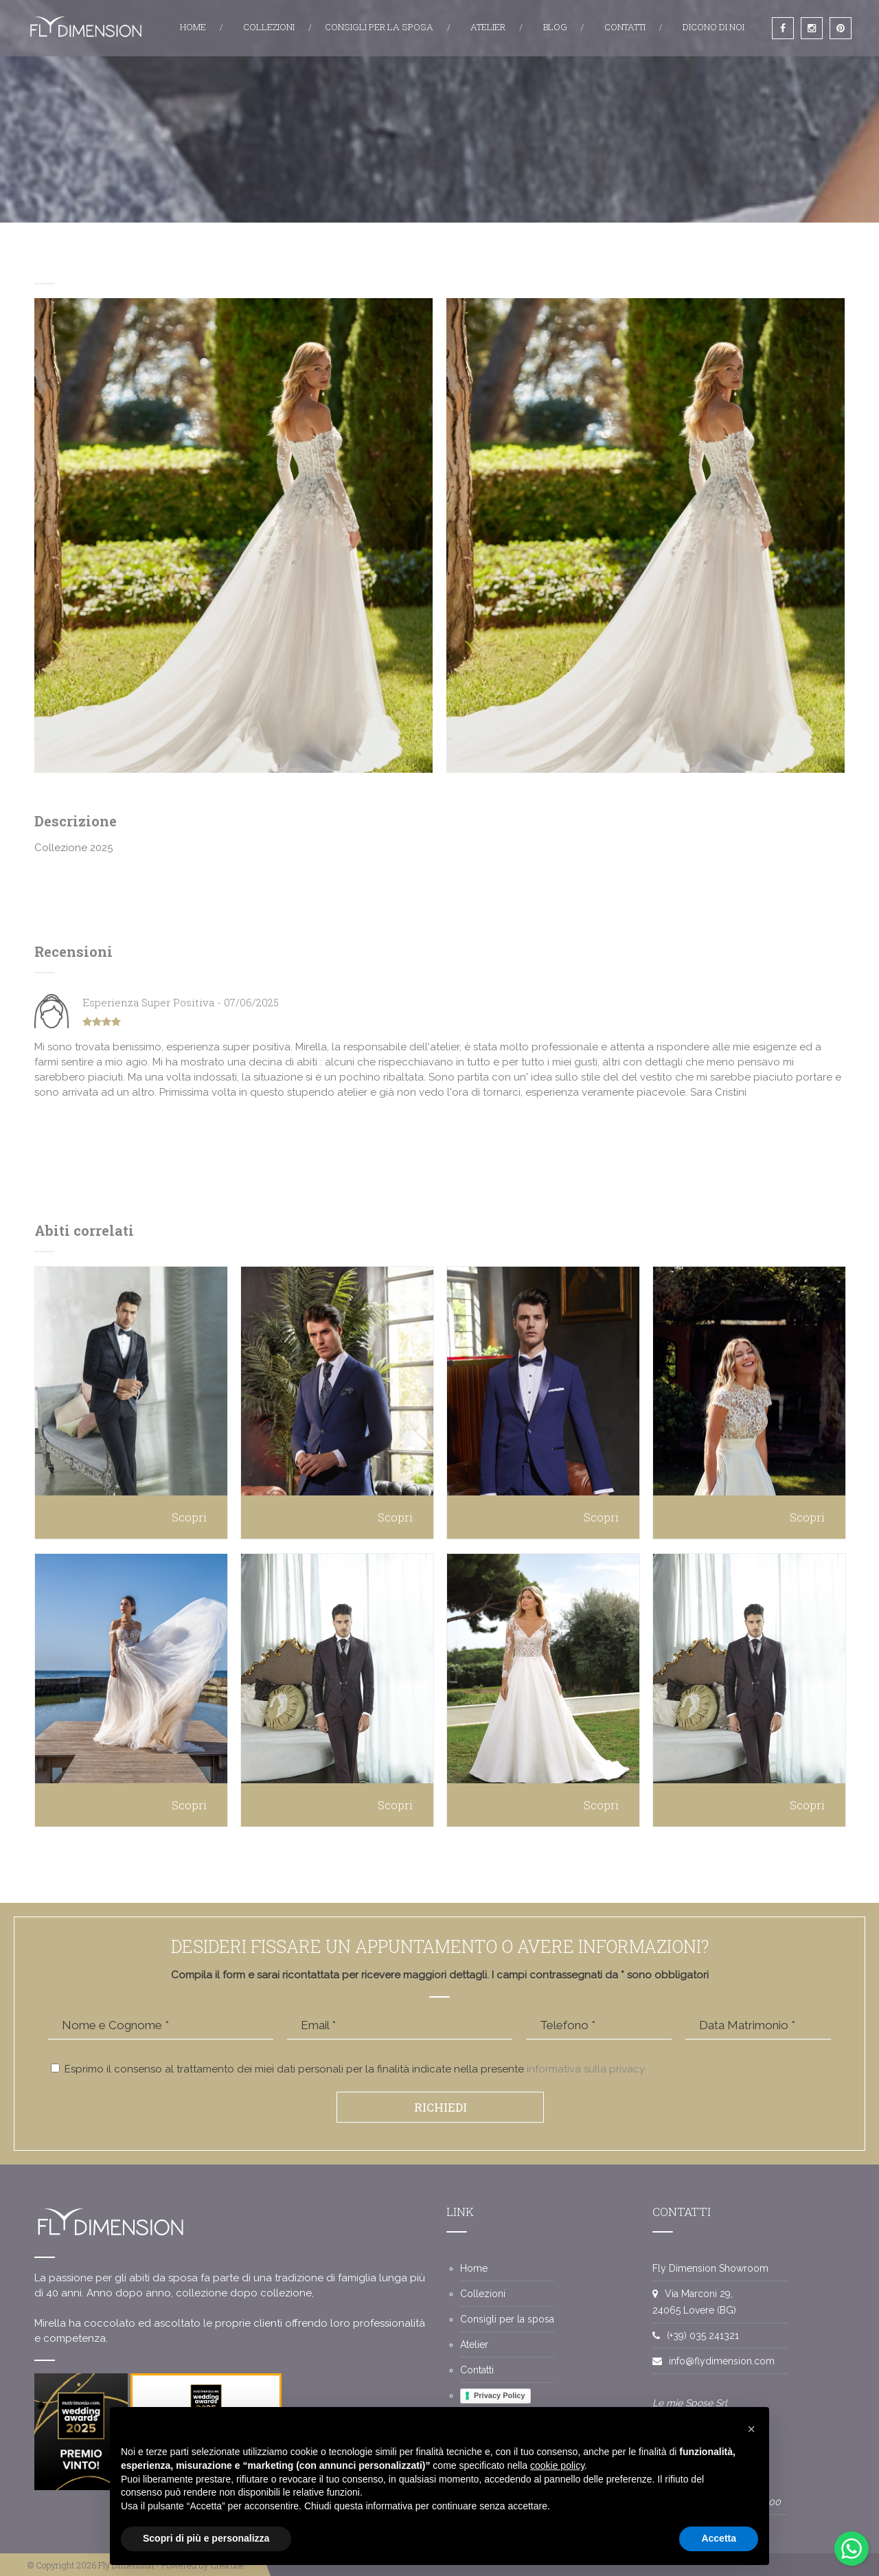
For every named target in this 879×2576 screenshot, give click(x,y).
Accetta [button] (718, 2538)
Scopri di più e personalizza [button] (206, 2538)
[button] (751, 2429)
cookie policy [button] (557, 2465)
